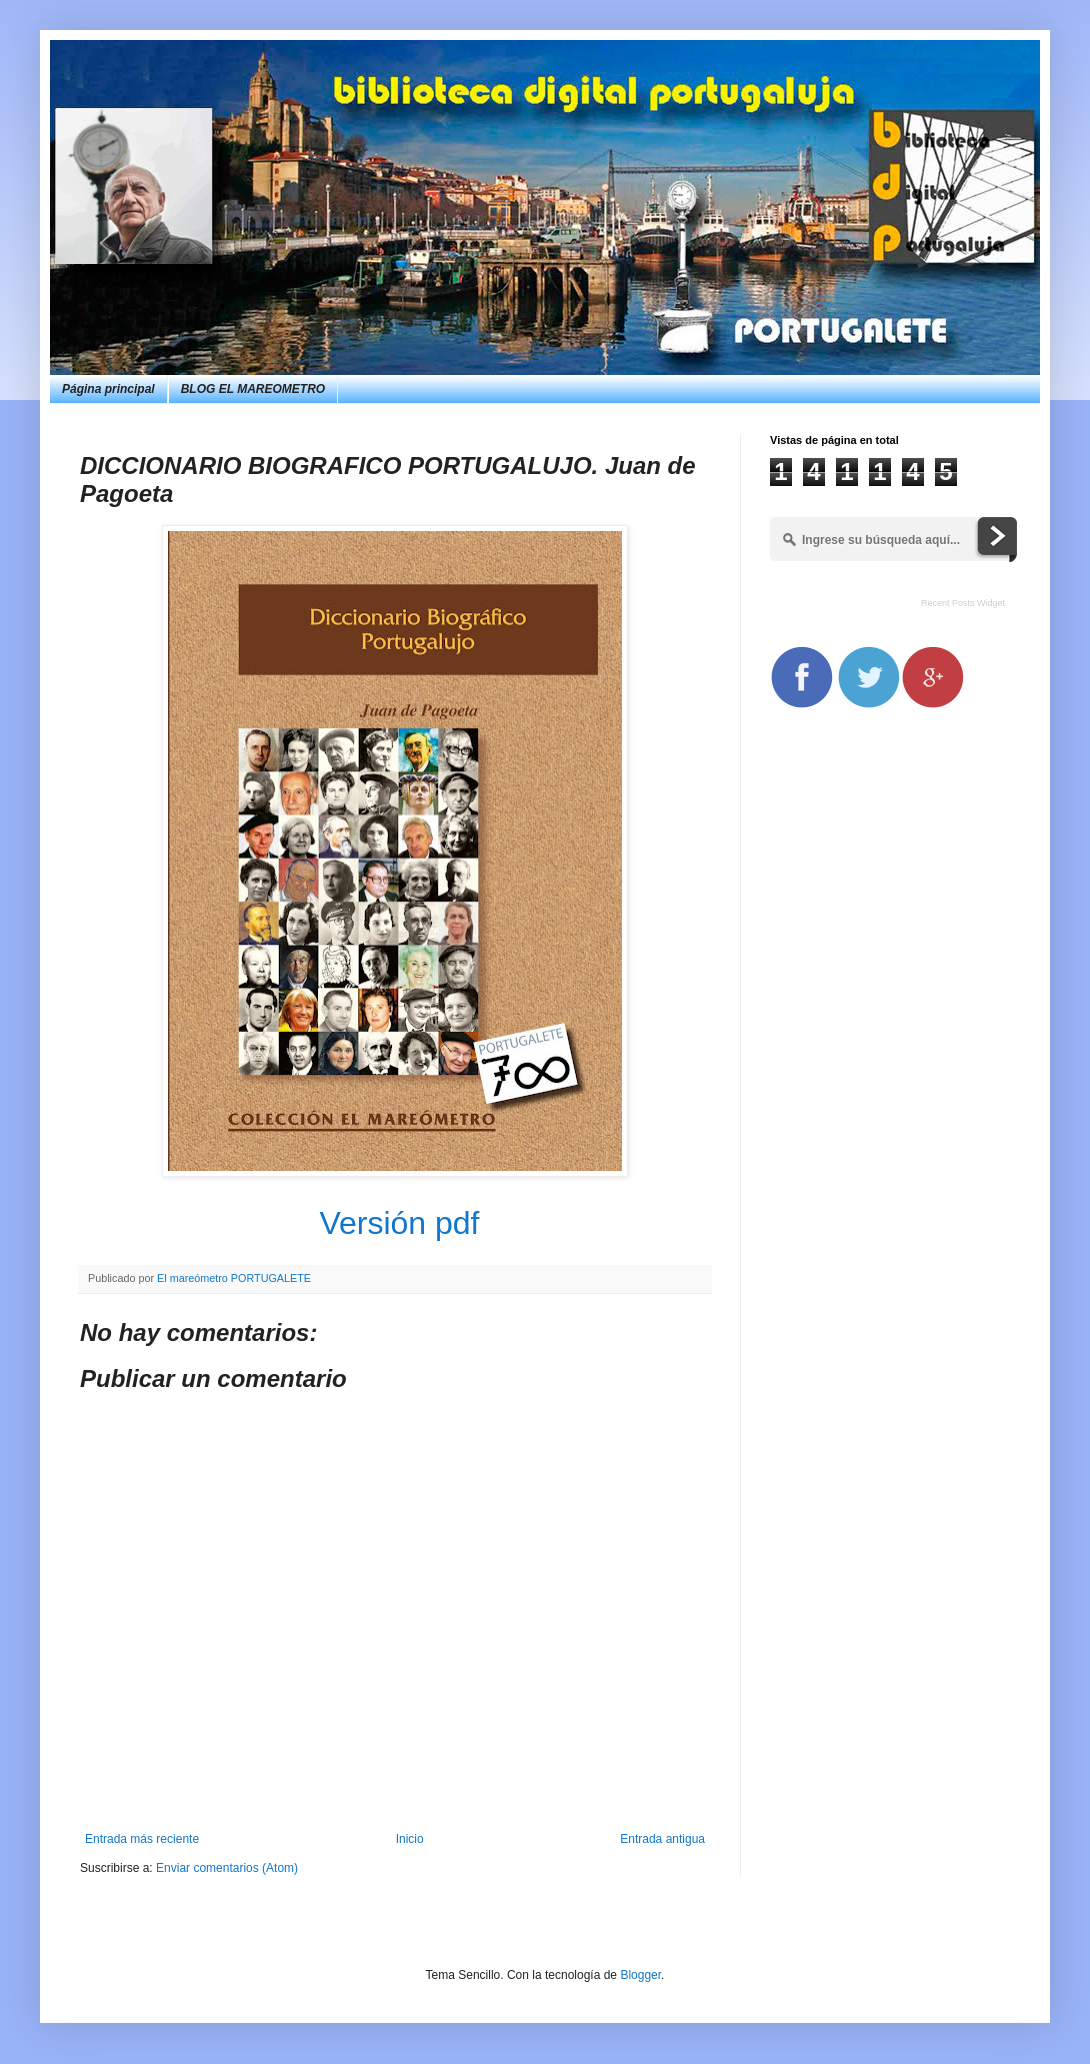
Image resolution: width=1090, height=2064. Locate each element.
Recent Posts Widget (963, 603)
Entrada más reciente (142, 1839)
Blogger (640, 1975)
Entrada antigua (662, 1839)
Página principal (108, 389)
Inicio (410, 1839)
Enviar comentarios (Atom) (227, 1868)
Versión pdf (399, 1223)
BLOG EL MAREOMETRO (253, 389)
